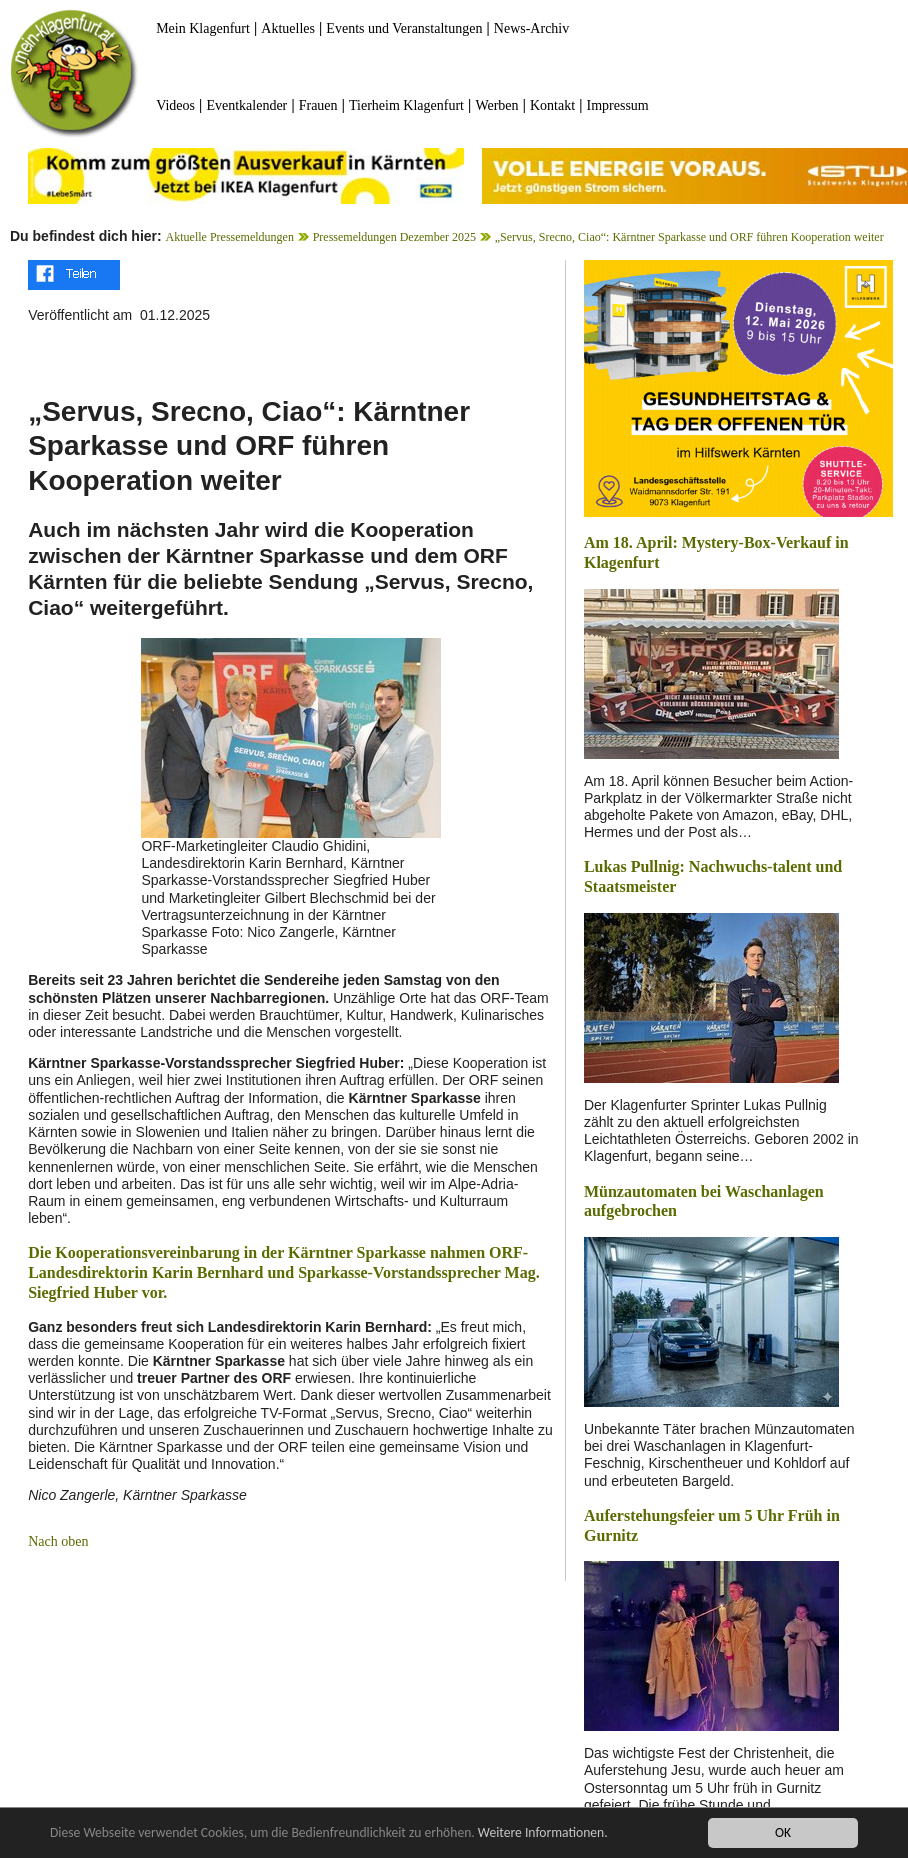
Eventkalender (246, 105)
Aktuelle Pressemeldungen (230, 237)
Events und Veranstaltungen (404, 28)
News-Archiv (531, 28)
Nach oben (58, 1541)
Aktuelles (288, 28)
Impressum (618, 105)
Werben (496, 105)
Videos (175, 105)
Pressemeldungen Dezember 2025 (394, 237)
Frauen (318, 105)
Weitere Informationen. (543, 1834)
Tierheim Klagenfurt (406, 105)
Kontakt (552, 105)
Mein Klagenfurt (203, 28)
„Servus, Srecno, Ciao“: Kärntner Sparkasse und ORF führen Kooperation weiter (689, 237)
